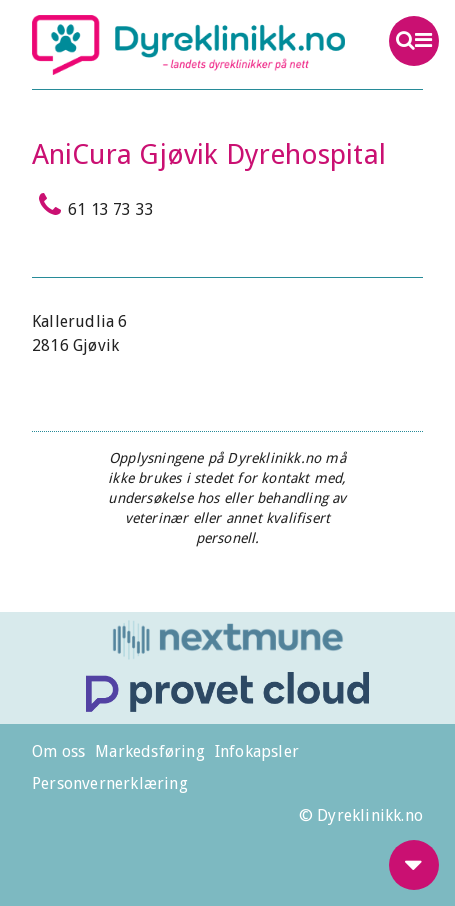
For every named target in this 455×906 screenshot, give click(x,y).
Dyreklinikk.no (188, 45)
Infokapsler (257, 751)
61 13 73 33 (93, 205)
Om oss (58, 751)
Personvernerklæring (110, 783)
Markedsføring (150, 751)
